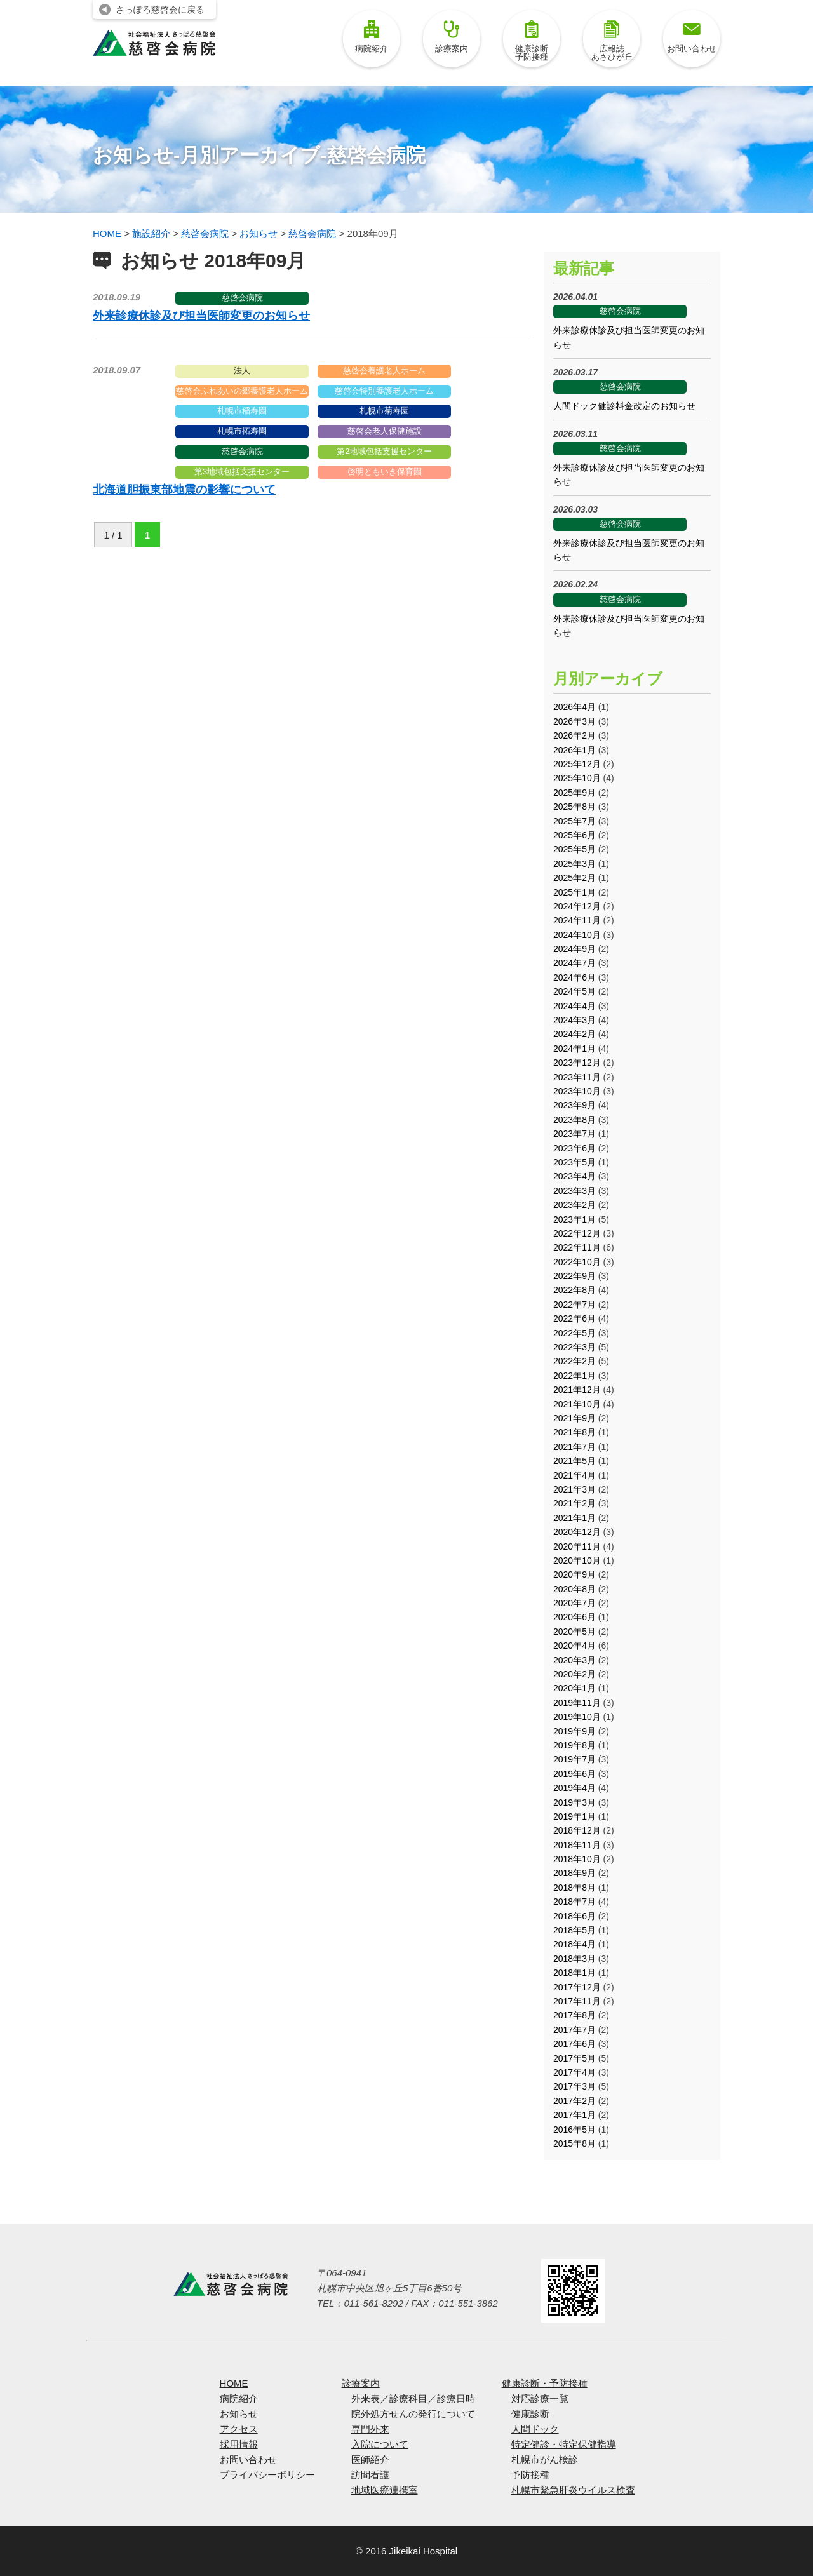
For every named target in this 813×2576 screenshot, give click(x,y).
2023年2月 (574, 1205)
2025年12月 (577, 764)
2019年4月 (574, 1788)
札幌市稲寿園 (242, 410)
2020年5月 (574, 1632)
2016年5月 (574, 2129)
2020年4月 (574, 1645)
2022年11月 (577, 1247)
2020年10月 (577, 1560)
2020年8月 (574, 1589)
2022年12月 (577, 1233)
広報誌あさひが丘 (612, 41)
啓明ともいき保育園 (384, 471)
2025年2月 (574, 878)
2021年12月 (577, 1390)
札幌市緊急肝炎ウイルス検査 (573, 2490)
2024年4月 (574, 1006)
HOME (234, 2383)
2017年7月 (574, 2030)
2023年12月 (577, 1062)
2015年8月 (574, 2143)
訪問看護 (370, 2474)
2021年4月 (574, 1475)
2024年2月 (574, 1034)
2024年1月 (574, 1048)
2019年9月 (574, 1731)
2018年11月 (577, 1845)
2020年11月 (577, 1546)
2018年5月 (574, 1930)
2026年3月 (574, 721)
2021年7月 (574, 1447)
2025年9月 (574, 793)
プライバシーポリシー (267, 2474)
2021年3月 (574, 1489)
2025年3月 (574, 864)
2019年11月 (577, 1703)
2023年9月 (574, 1105)
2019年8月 (574, 1745)
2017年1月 (574, 2115)
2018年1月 (574, 1973)
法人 (242, 370)
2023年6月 (574, 1148)
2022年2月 (574, 1361)
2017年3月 (574, 2086)
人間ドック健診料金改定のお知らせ (624, 406)
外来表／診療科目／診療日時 (413, 2398)
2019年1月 (574, 1816)
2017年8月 (574, 2015)
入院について (379, 2444)
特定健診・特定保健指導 (563, 2444)
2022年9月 (574, 1276)
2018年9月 (574, 1873)
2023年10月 (577, 1091)
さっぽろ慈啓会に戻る (160, 9)
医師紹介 (370, 2459)
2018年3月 (574, 1959)
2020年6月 (574, 1617)
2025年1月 (574, 892)
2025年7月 (574, 821)
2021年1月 (574, 1518)
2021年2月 (574, 1503)
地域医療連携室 (384, 2490)
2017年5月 (574, 2058)
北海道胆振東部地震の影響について (184, 489)
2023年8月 (574, 1120)
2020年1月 (574, 1688)
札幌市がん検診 (544, 2459)
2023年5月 (574, 1162)
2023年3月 (574, 1191)
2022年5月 (574, 1333)
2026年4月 (574, 707)
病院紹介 (371, 36)
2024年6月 (574, 977)
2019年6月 (574, 1774)
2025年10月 (577, 778)
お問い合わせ (691, 36)
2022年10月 (577, 1262)
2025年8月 (574, 807)
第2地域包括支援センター (384, 451)
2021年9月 (574, 1418)
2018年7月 (574, 1901)
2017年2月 (574, 2101)
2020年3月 (574, 1660)
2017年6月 (574, 2044)
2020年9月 (574, 1574)
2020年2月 (574, 1674)
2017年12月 (577, 1987)
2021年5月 (574, 1461)
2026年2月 (574, 735)
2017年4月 (574, 2072)
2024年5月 (574, 991)
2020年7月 (574, 1603)
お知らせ (239, 2413)
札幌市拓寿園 (242, 431)
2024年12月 (577, 906)
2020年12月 (577, 1532)
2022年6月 (574, 1318)
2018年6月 (574, 1916)
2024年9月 (574, 949)
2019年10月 (577, 1717)
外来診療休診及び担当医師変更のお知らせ (201, 315)
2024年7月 (574, 963)
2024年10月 (577, 935)
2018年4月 (574, 1944)
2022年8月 (574, 1290)
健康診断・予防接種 (545, 2383)
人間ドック (535, 2429)
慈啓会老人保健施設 (384, 431)
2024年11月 (577, 920)
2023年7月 (574, 1134)
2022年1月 (574, 1376)
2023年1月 (574, 1219)
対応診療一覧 (539, 2398)
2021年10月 (577, 1404)
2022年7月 (574, 1304)
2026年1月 (574, 750)
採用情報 (239, 2444)
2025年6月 (574, 835)
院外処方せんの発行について (413, 2413)
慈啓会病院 (242, 297)
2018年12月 (577, 1830)
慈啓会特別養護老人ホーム (384, 391)
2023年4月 (574, 1176)
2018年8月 (574, 1887)
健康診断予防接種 (531, 41)
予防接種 (530, 2474)
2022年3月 (574, 1347)
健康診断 (530, 2413)
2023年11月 (577, 1077)
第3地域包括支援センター (242, 471)
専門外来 (370, 2429)
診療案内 (451, 36)
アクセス (239, 2429)
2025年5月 (574, 849)
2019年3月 (574, 1802)
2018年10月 (577, 1859)
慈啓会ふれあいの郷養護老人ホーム (242, 391)
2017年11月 (577, 2001)
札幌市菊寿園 (384, 410)
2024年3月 (574, 1020)
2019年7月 (574, 1759)
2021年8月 (574, 1432)
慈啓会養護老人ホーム (384, 370)
